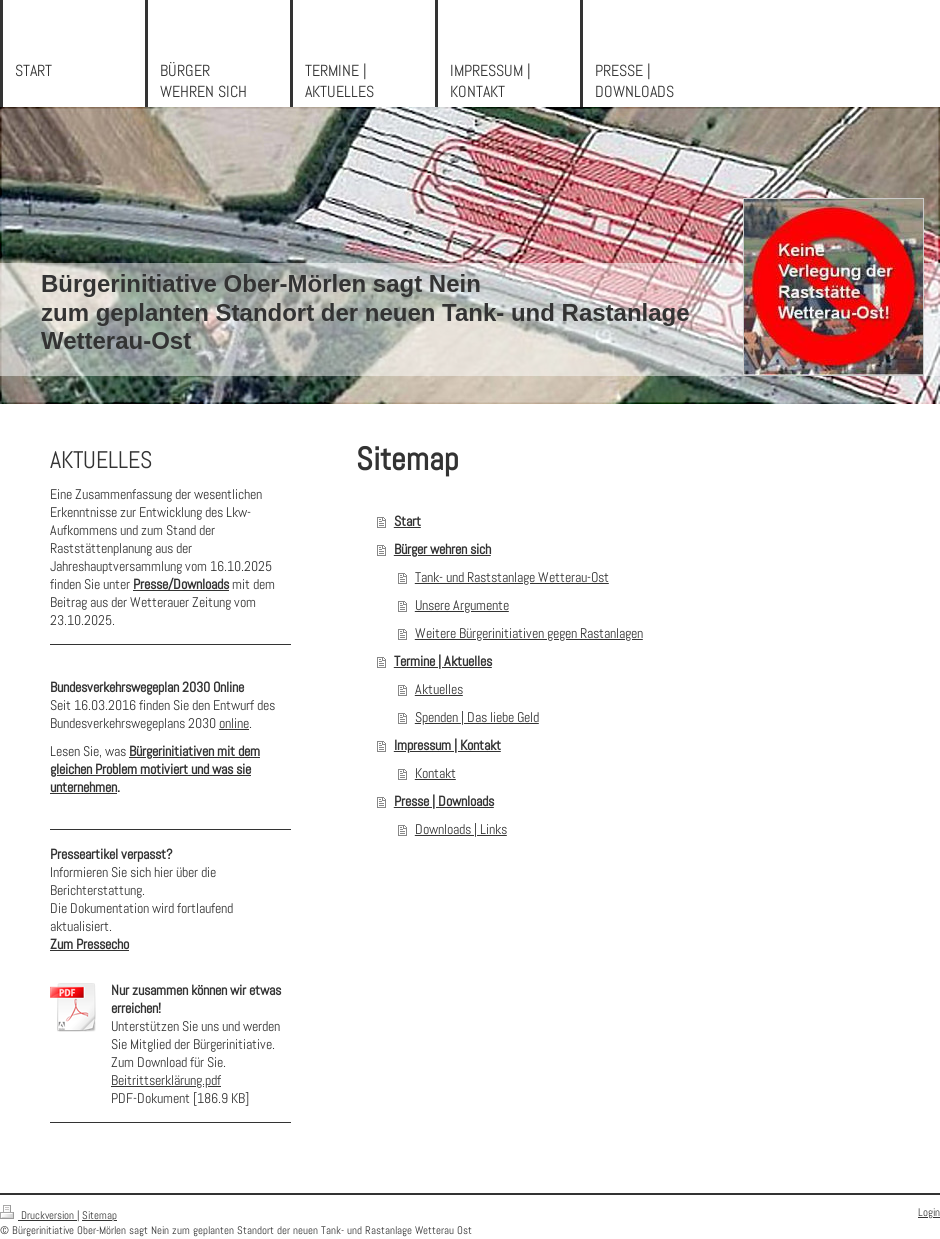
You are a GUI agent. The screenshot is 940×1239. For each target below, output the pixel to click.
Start (407, 521)
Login (929, 1212)
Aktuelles (439, 689)
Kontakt (435, 773)
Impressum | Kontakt (447, 745)
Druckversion (38, 1215)
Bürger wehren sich (442, 549)
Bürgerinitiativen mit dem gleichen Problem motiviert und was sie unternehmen (155, 769)
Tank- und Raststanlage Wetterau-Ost (512, 577)
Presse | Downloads (444, 801)
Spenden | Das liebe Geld (477, 717)
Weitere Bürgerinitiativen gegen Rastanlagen (529, 633)
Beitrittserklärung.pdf (166, 1080)
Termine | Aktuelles (443, 661)
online (234, 723)
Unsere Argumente (462, 605)
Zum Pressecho (89, 944)
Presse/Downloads (181, 584)
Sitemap (99, 1215)
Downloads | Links (461, 829)
